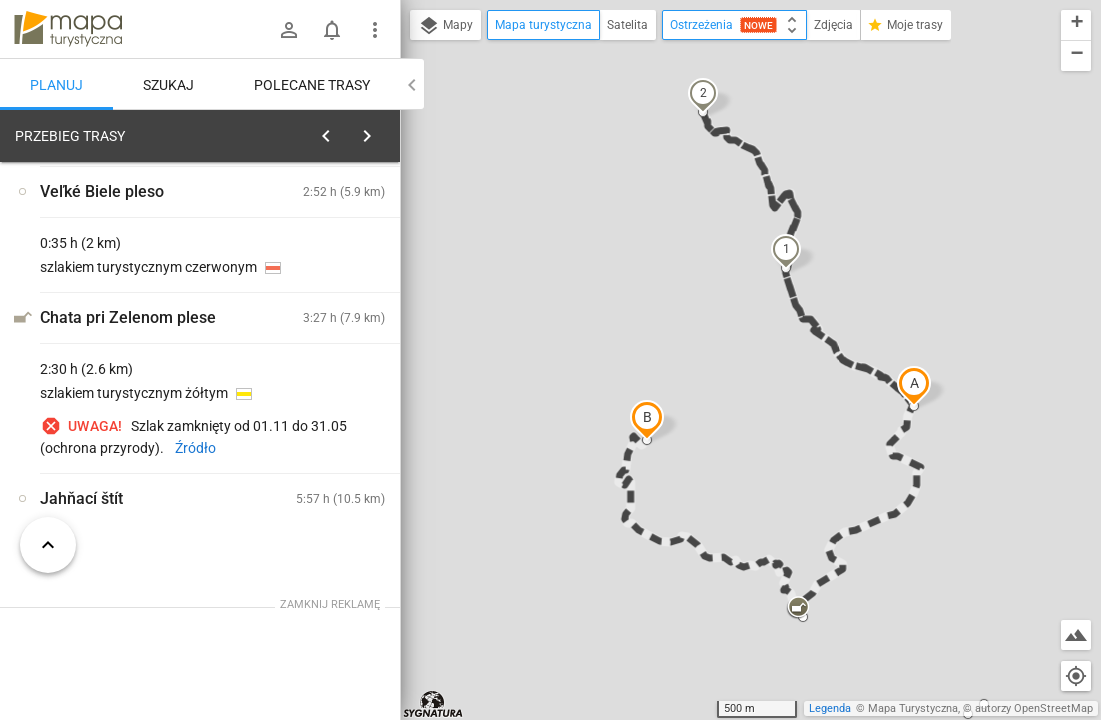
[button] (914, 386)
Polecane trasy (312, 85)
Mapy (445, 26)
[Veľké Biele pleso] (120, 432)
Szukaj (168, 85)
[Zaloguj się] (289, 30)
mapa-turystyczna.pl (68, 29)
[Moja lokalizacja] (1076, 676)
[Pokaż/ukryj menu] (375, 30)
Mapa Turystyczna (913, 708)
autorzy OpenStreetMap (1034, 708)
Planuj (56, 85)
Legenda (830, 708)
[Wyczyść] (383, 131)
